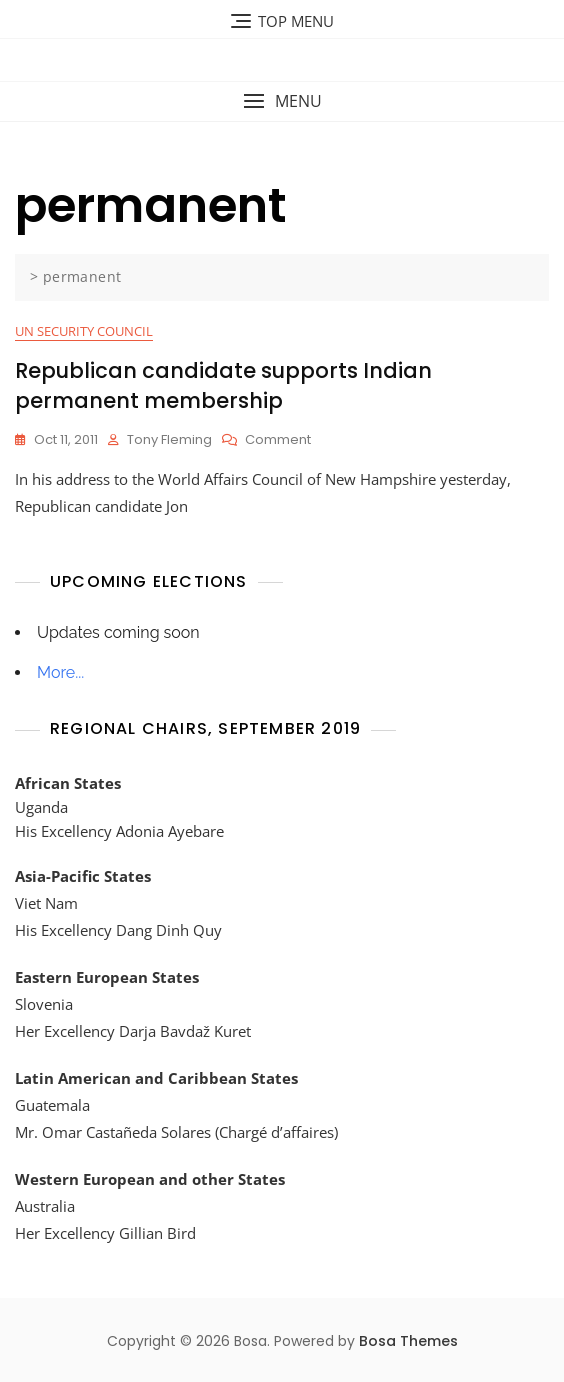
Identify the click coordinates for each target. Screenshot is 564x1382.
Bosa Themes (408, 1341)
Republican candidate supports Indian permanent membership (223, 385)
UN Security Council (84, 331)
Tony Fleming (169, 439)
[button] (282, 101)
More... (60, 672)
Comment (278, 440)
